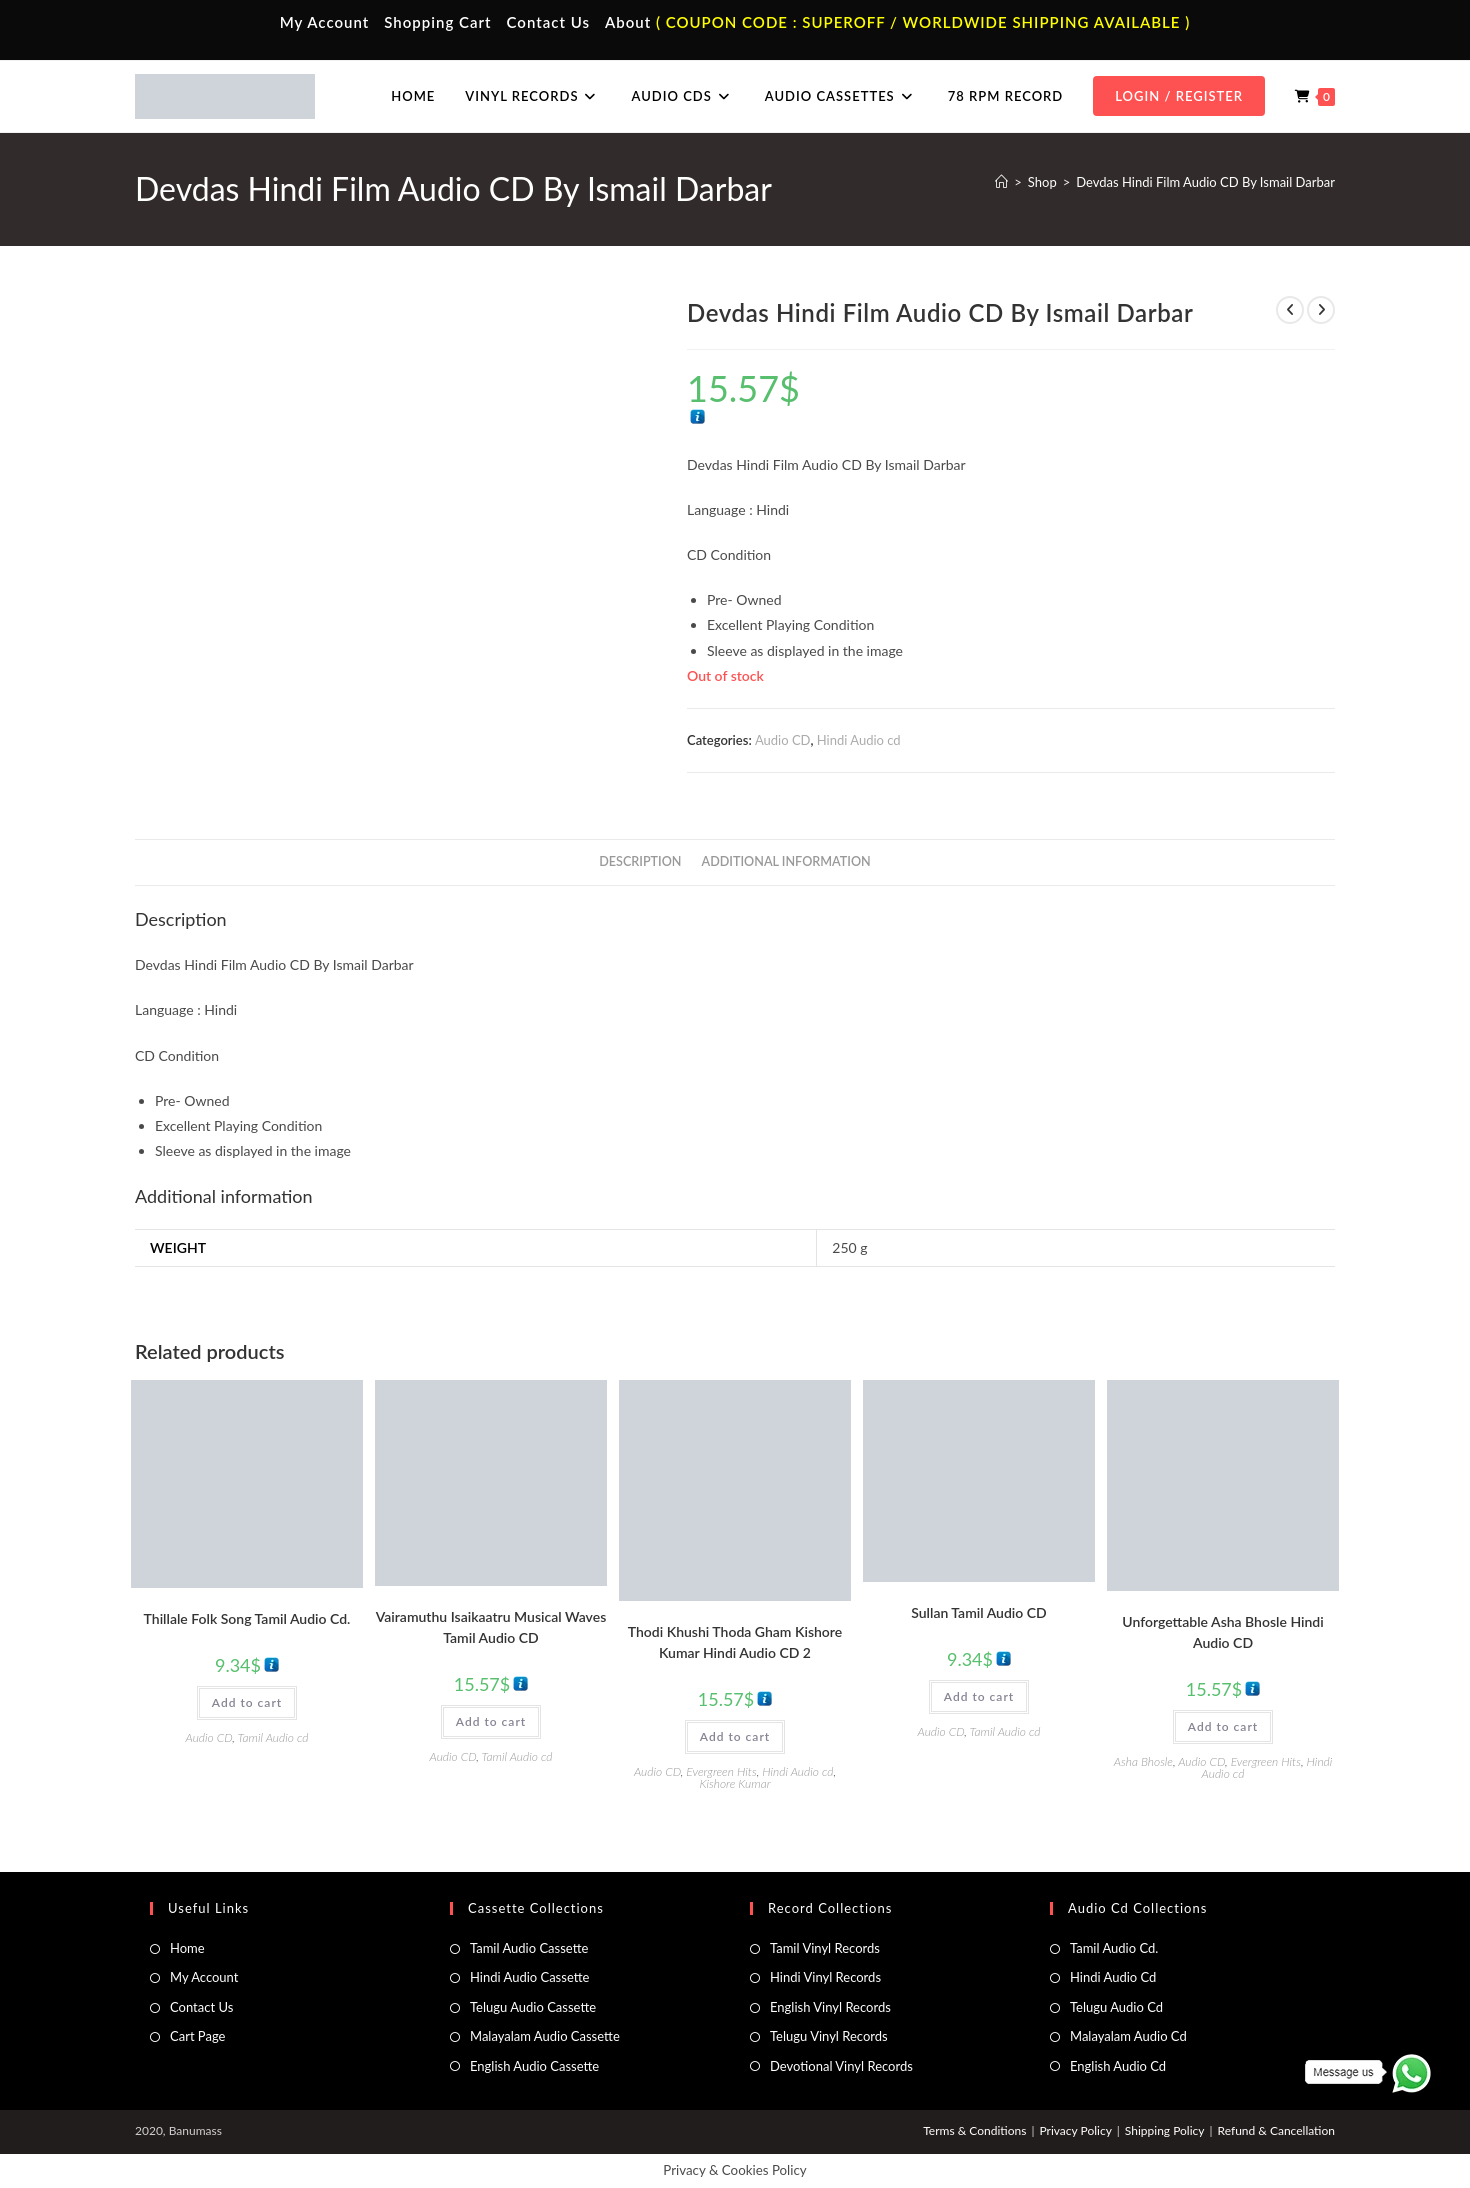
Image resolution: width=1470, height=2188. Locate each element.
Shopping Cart (437, 22)
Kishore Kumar (734, 1783)
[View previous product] (1290, 310)
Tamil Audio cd (273, 1737)
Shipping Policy (1165, 2130)
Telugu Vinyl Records (829, 2036)
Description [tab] (640, 861)
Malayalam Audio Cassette (545, 2036)
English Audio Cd (1118, 2066)
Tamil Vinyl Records (825, 1948)
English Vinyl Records (830, 2007)
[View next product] (1321, 310)
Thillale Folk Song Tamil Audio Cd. (247, 1618)
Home (187, 1948)
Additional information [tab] (786, 861)
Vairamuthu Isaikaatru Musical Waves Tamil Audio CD (491, 1627)
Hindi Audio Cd (1113, 1977)
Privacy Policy (1075, 2130)
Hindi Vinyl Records (825, 1977)
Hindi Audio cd (859, 740)
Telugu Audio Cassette (533, 2007)
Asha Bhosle (1143, 1761)
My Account (325, 22)
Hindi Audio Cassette (529, 1977)
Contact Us (548, 22)
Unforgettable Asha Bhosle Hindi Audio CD (1222, 1632)
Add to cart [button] (247, 1702)
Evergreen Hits (721, 1771)
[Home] (1001, 182)
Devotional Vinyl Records (841, 2066)
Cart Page (197, 2036)
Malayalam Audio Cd (1128, 2036)
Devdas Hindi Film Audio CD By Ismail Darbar (1205, 182)
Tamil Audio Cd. (1114, 1948)
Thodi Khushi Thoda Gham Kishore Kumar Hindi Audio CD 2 (735, 1642)
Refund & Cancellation (1276, 2130)
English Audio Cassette (534, 2066)
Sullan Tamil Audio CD (979, 1612)
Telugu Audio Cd (1116, 2007)
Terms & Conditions (974, 2130)
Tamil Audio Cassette (529, 1948)
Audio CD (783, 740)
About (628, 22)
